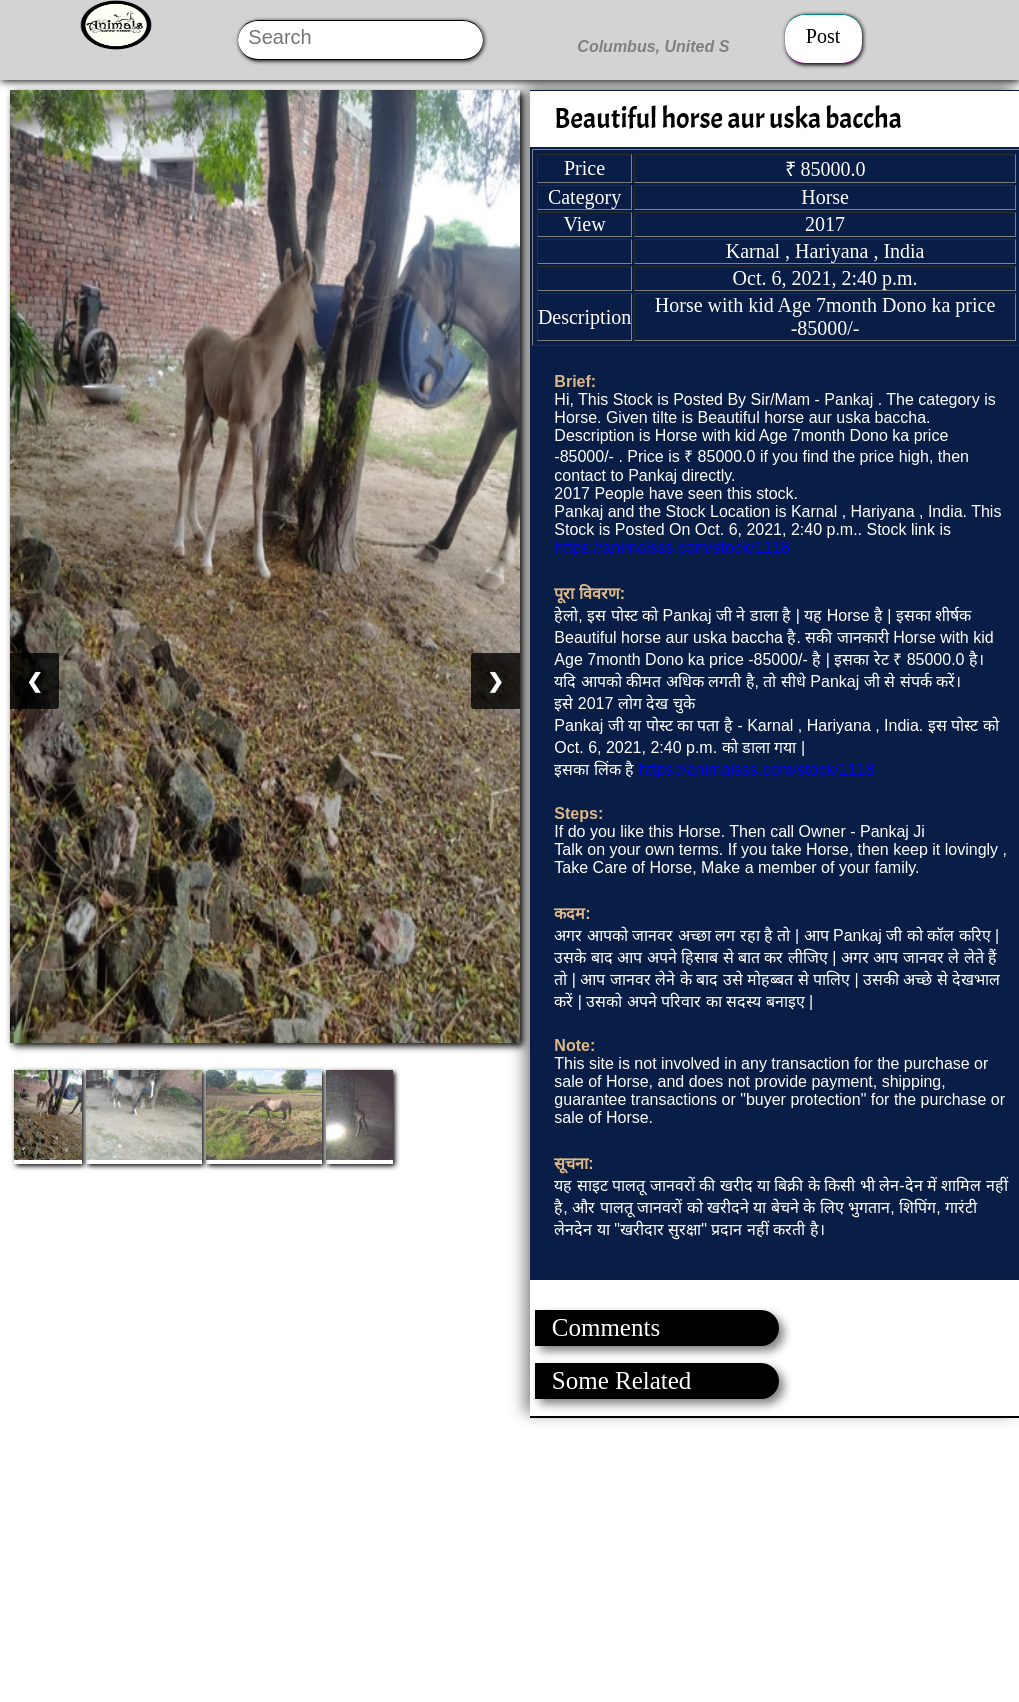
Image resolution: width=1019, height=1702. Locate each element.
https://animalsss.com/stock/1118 (672, 547)
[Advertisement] (508, 1558)
